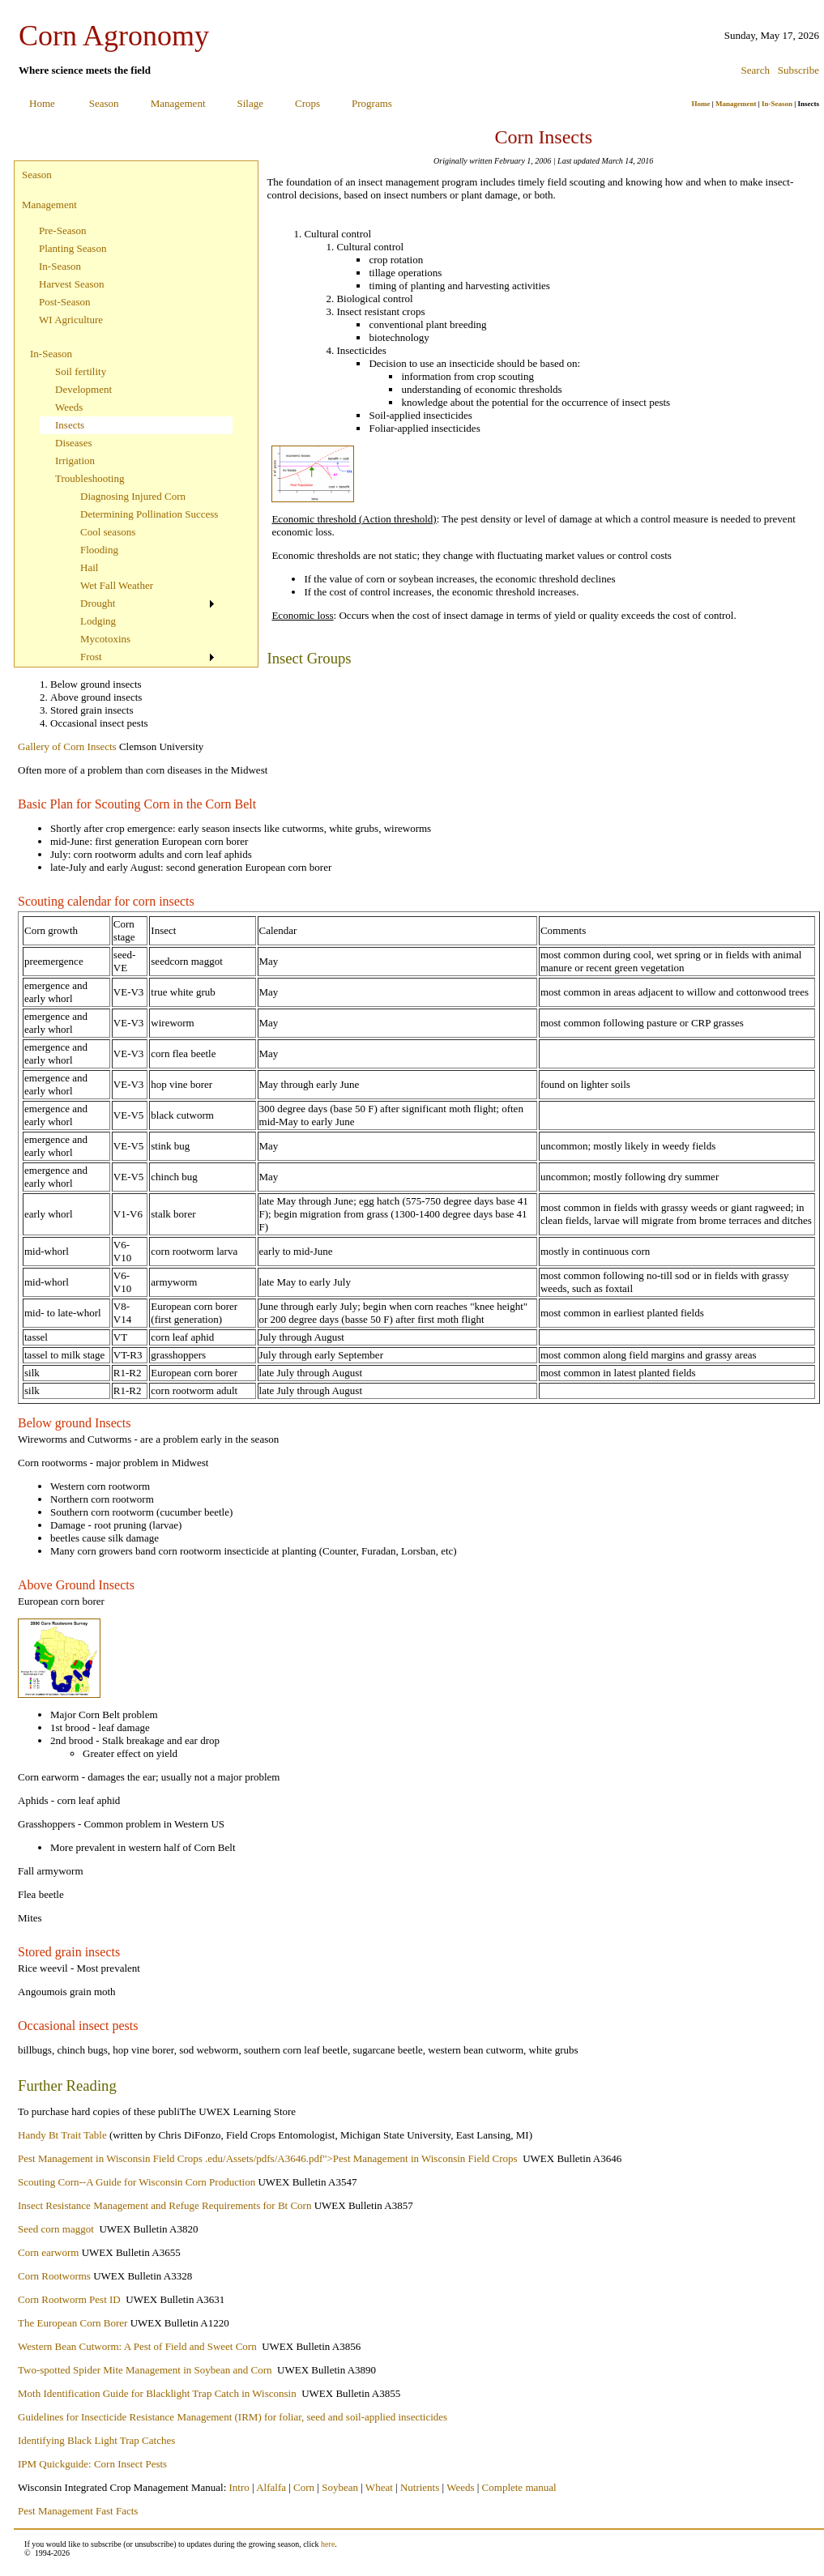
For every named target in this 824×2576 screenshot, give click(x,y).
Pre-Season (63, 230)
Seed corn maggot (56, 2229)
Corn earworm (48, 2252)
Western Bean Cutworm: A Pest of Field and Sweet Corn (137, 2346)
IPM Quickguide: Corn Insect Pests (92, 2464)
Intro (239, 2487)
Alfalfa (271, 2487)
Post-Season (65, 302)
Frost (91, 656)
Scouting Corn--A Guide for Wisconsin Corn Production (136, 2182)
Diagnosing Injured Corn (133, 496)
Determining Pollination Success (149, 514)
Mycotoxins (105, 639)
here (328, 2544)
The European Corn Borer (72, 2323)
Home (42, 103)
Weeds (69, 407)
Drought (97, 603)
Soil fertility (80, 371)
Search (755, 70)
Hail (89, 567)
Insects (69, 425)
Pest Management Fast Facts (78, 2511)
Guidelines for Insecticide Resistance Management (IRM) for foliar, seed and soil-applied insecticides (232, 2417)
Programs (372, 103)
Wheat (379, 2487)
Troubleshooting (89, 478)
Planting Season (72, 248)
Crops (307, 103)
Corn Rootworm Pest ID (69, 2299)
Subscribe (798, 70)
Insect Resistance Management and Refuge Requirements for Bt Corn (164, 2205)
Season (104, 103)
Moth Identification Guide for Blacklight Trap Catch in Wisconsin (157, 2393)
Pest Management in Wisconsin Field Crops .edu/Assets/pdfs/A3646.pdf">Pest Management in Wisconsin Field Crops (269, 2158)
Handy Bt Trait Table (62, 2135)
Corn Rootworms (54, 2276)
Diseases (73, 443)
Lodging (98, 621)
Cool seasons (107, 532)
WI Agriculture (71, 319)
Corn (303, 2487)
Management (178, 103)
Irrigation (75, 460)
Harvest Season (72, 284)
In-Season (777, 104)
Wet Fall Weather (116, 585)
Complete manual (519, 2487)
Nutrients (419, 2487)
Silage (250, 103)
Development (83, 389)
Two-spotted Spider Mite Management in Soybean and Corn (145, 2370)
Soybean (340, 2487)
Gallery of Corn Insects (67, 746)
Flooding (99, 550)
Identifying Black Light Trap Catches (96, 2440)
